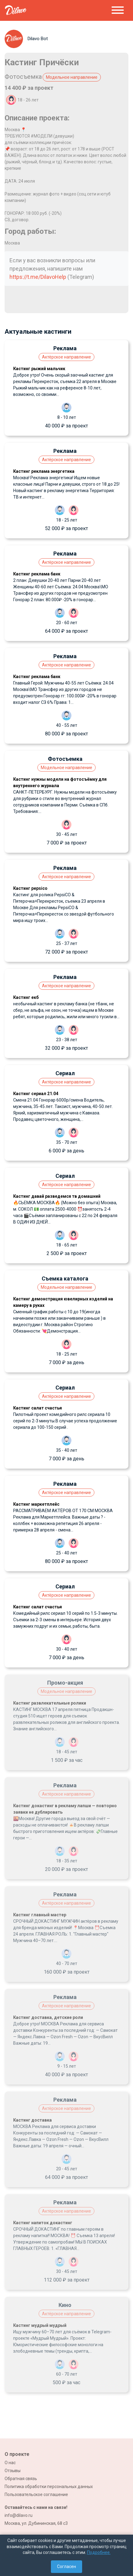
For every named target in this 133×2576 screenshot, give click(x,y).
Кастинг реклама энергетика (43, 471)
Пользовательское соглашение (36, 2494)
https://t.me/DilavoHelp (38, 277)
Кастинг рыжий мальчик (39, 368)
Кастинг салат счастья (37, 1408)
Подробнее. (99, 2552)
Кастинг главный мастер (39, 1914)
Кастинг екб (26, 997)
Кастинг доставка (32, 2120)
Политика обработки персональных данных (49, 2486)
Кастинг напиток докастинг (42, 2222)
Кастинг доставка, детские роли (48, 2017)
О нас (10, 2462)
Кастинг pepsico (30, 888)
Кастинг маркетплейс (36, 1504)
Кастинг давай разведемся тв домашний (57, 1196)
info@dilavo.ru (18, 2515)
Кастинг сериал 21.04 (35, 1093)
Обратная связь (21, 2478)
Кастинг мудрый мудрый (39, 2325)
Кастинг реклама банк (36, 573)
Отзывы (13, 2470)
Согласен (66, 2566)
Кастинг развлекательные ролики (49, 1703)
